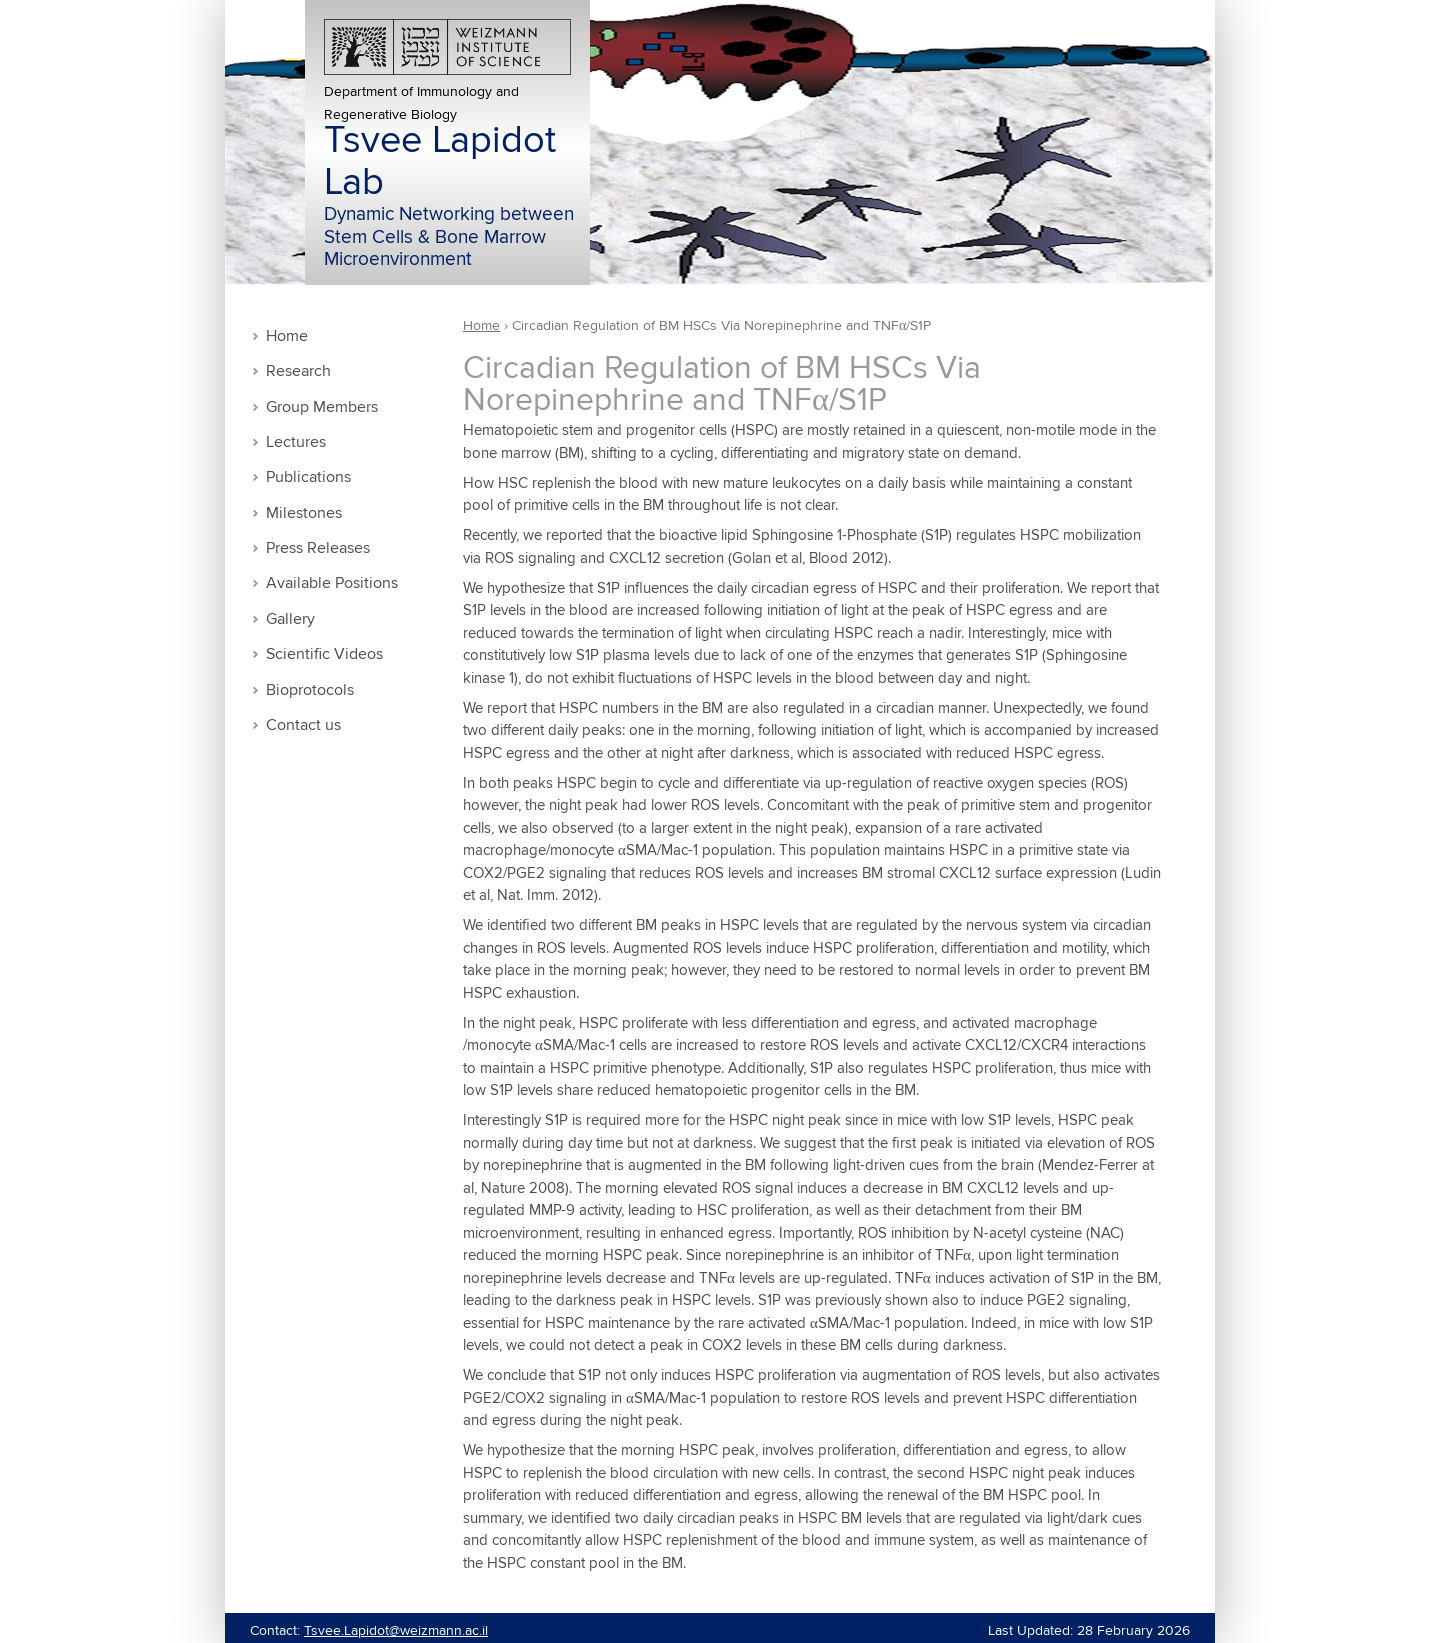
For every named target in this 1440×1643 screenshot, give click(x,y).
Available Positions (332, 583)
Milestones (304, 513)
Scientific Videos (324, 654)
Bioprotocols (310, 690)
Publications (308, 477)
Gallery (290, 619)
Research (298, 371)
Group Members (322, 407)
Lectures (296, 442)
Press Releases (318, 548)
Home (287, 336)
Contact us (303, 725)
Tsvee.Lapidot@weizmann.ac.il (396, 1631)
